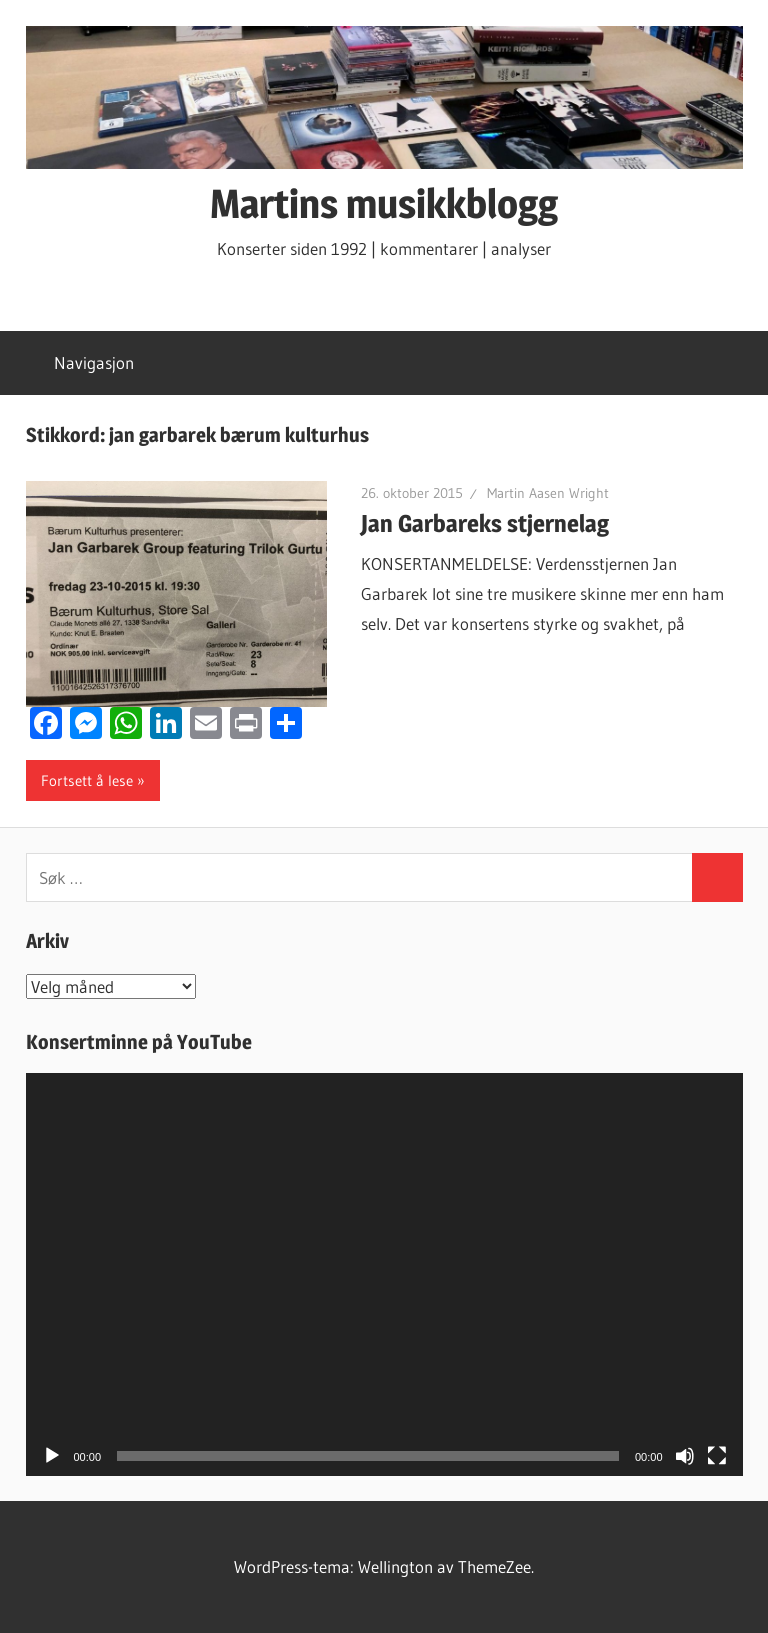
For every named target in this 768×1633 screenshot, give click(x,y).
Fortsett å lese (87, 780)
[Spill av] (52, 1456)
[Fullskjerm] (717, 1456)
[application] (384, 1274)
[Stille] (685, 1456)
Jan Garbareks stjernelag (485, 523)
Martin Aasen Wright (548, 493)
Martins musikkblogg (384, 203)
